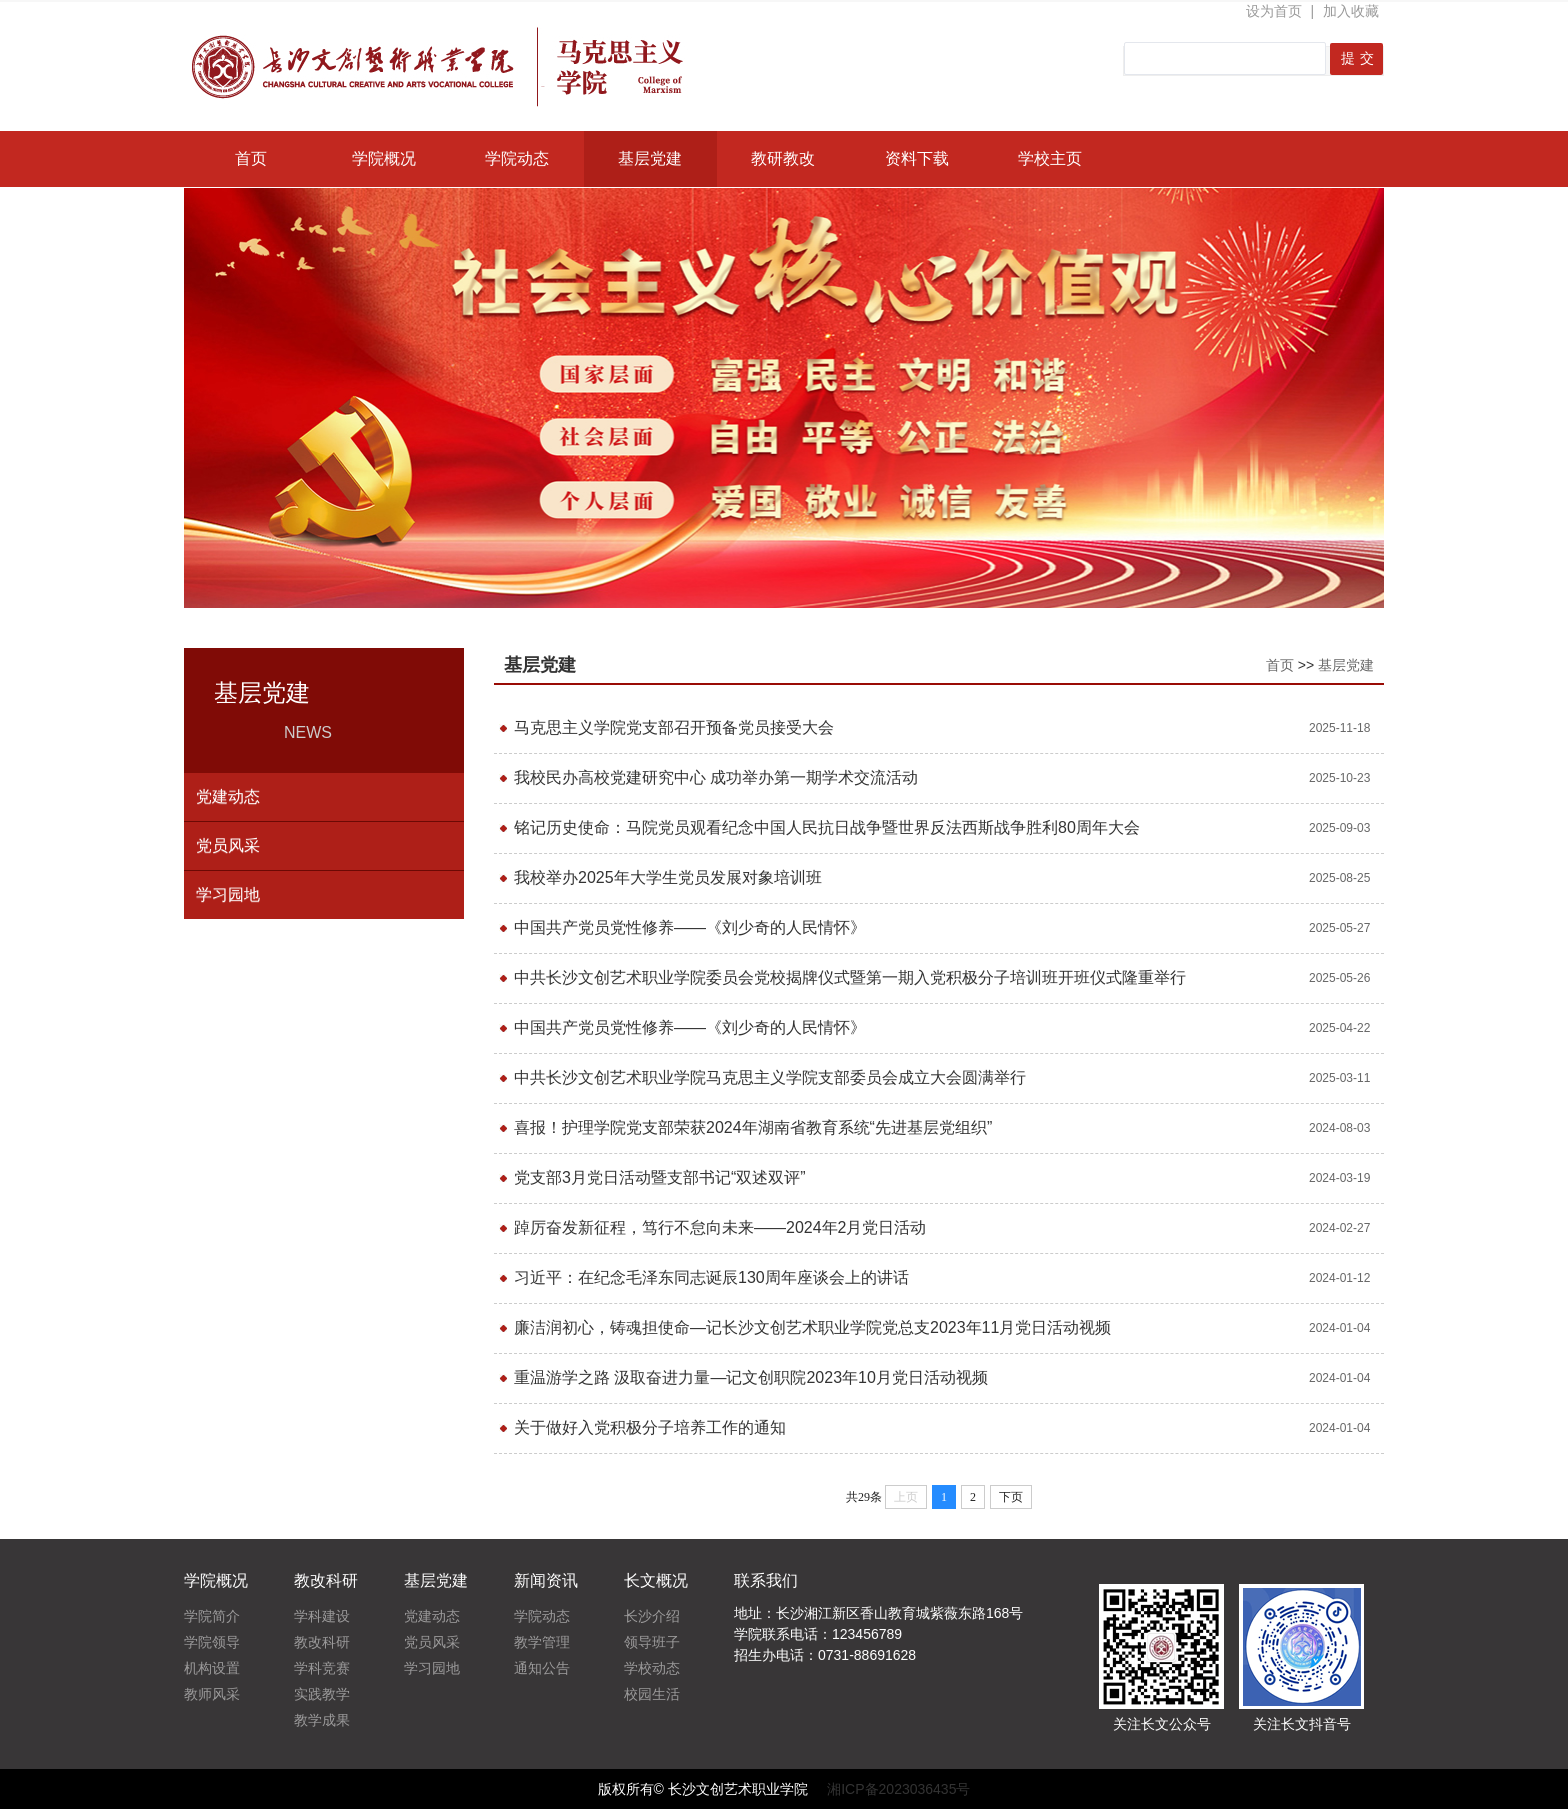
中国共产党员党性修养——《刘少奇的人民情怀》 (690, 927)
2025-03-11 (1339, 1078)
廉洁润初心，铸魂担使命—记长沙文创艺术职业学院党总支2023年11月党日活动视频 (812, 1327)
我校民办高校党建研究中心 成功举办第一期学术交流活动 (716, 777)
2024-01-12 (1339, 1278)
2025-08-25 (1339, 878)
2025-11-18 (1339, 728)
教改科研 (322, 1642)
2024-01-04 (1339, 1328)
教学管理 (542, 1642)
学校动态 (652, 1668)
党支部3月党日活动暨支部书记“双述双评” (660, 1177)
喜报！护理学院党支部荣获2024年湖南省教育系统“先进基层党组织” (753, 1127)
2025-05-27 (1339, 928)
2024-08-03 (1339, 1128)
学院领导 (212, 1642)
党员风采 (228, 845)
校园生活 (652, 1694)
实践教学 (322, 1694)
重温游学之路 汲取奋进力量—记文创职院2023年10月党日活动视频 (751, 1377)
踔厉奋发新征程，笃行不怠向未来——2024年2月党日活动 (720, 1227)
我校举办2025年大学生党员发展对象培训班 (668, 877)
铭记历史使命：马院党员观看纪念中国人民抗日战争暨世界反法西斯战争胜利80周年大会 (827, 827)
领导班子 (652, 1642)
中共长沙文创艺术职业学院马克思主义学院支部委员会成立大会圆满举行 (770, 1077)
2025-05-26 (1339, 978)
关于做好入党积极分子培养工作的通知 (650, 1427)
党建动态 (228, 796)
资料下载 (917, 158)
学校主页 (1050, 158)
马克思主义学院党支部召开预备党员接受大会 (674, 727)
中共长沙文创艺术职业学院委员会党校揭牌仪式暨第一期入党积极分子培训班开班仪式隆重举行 (850, 977)
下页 (1011, 1497)
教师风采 (212, 1694)
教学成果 (322, 1720)
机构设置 (212, 1668)
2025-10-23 (1339, 778)
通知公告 (542, 1668)
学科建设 (322, 1616)
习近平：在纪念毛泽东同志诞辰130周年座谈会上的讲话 (711, 1277)
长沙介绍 (652, 1616)
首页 (251, 158)
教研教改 (783, 158)
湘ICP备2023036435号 (898, 1789)
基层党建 (650, 158)
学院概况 (384, 158)
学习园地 (228, 894)
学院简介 (212, 1616)
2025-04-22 (1339, 1028)
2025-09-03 (1339, 828)
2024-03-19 (1339, 1178)
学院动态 (517, 158)
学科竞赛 (322, 1668)
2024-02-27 (1339, 1228)
